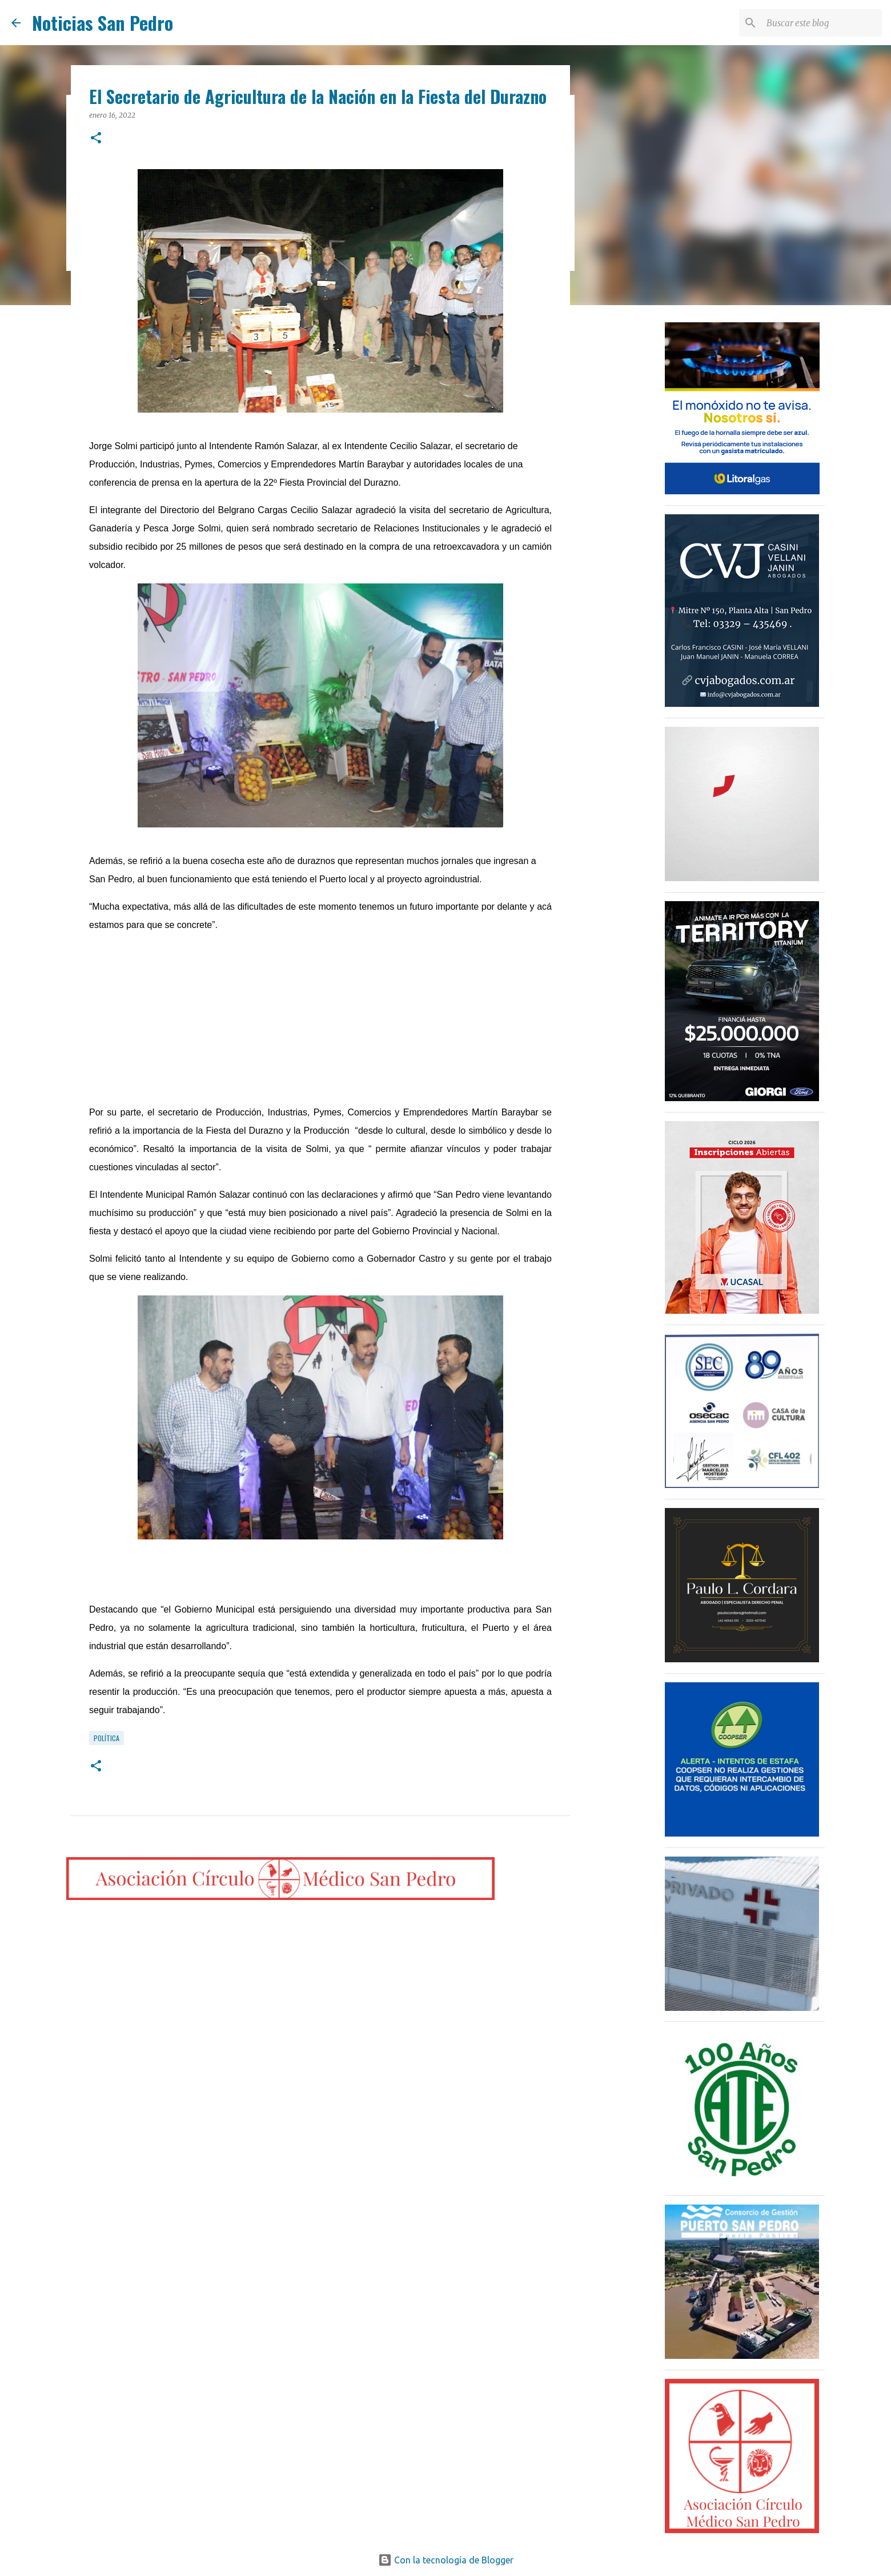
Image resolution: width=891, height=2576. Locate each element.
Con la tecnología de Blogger (445, 2560)
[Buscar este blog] (822, 23)
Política (106, 1738)
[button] (96, 138)
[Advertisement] (320, 1023)
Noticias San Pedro (102, 22)
